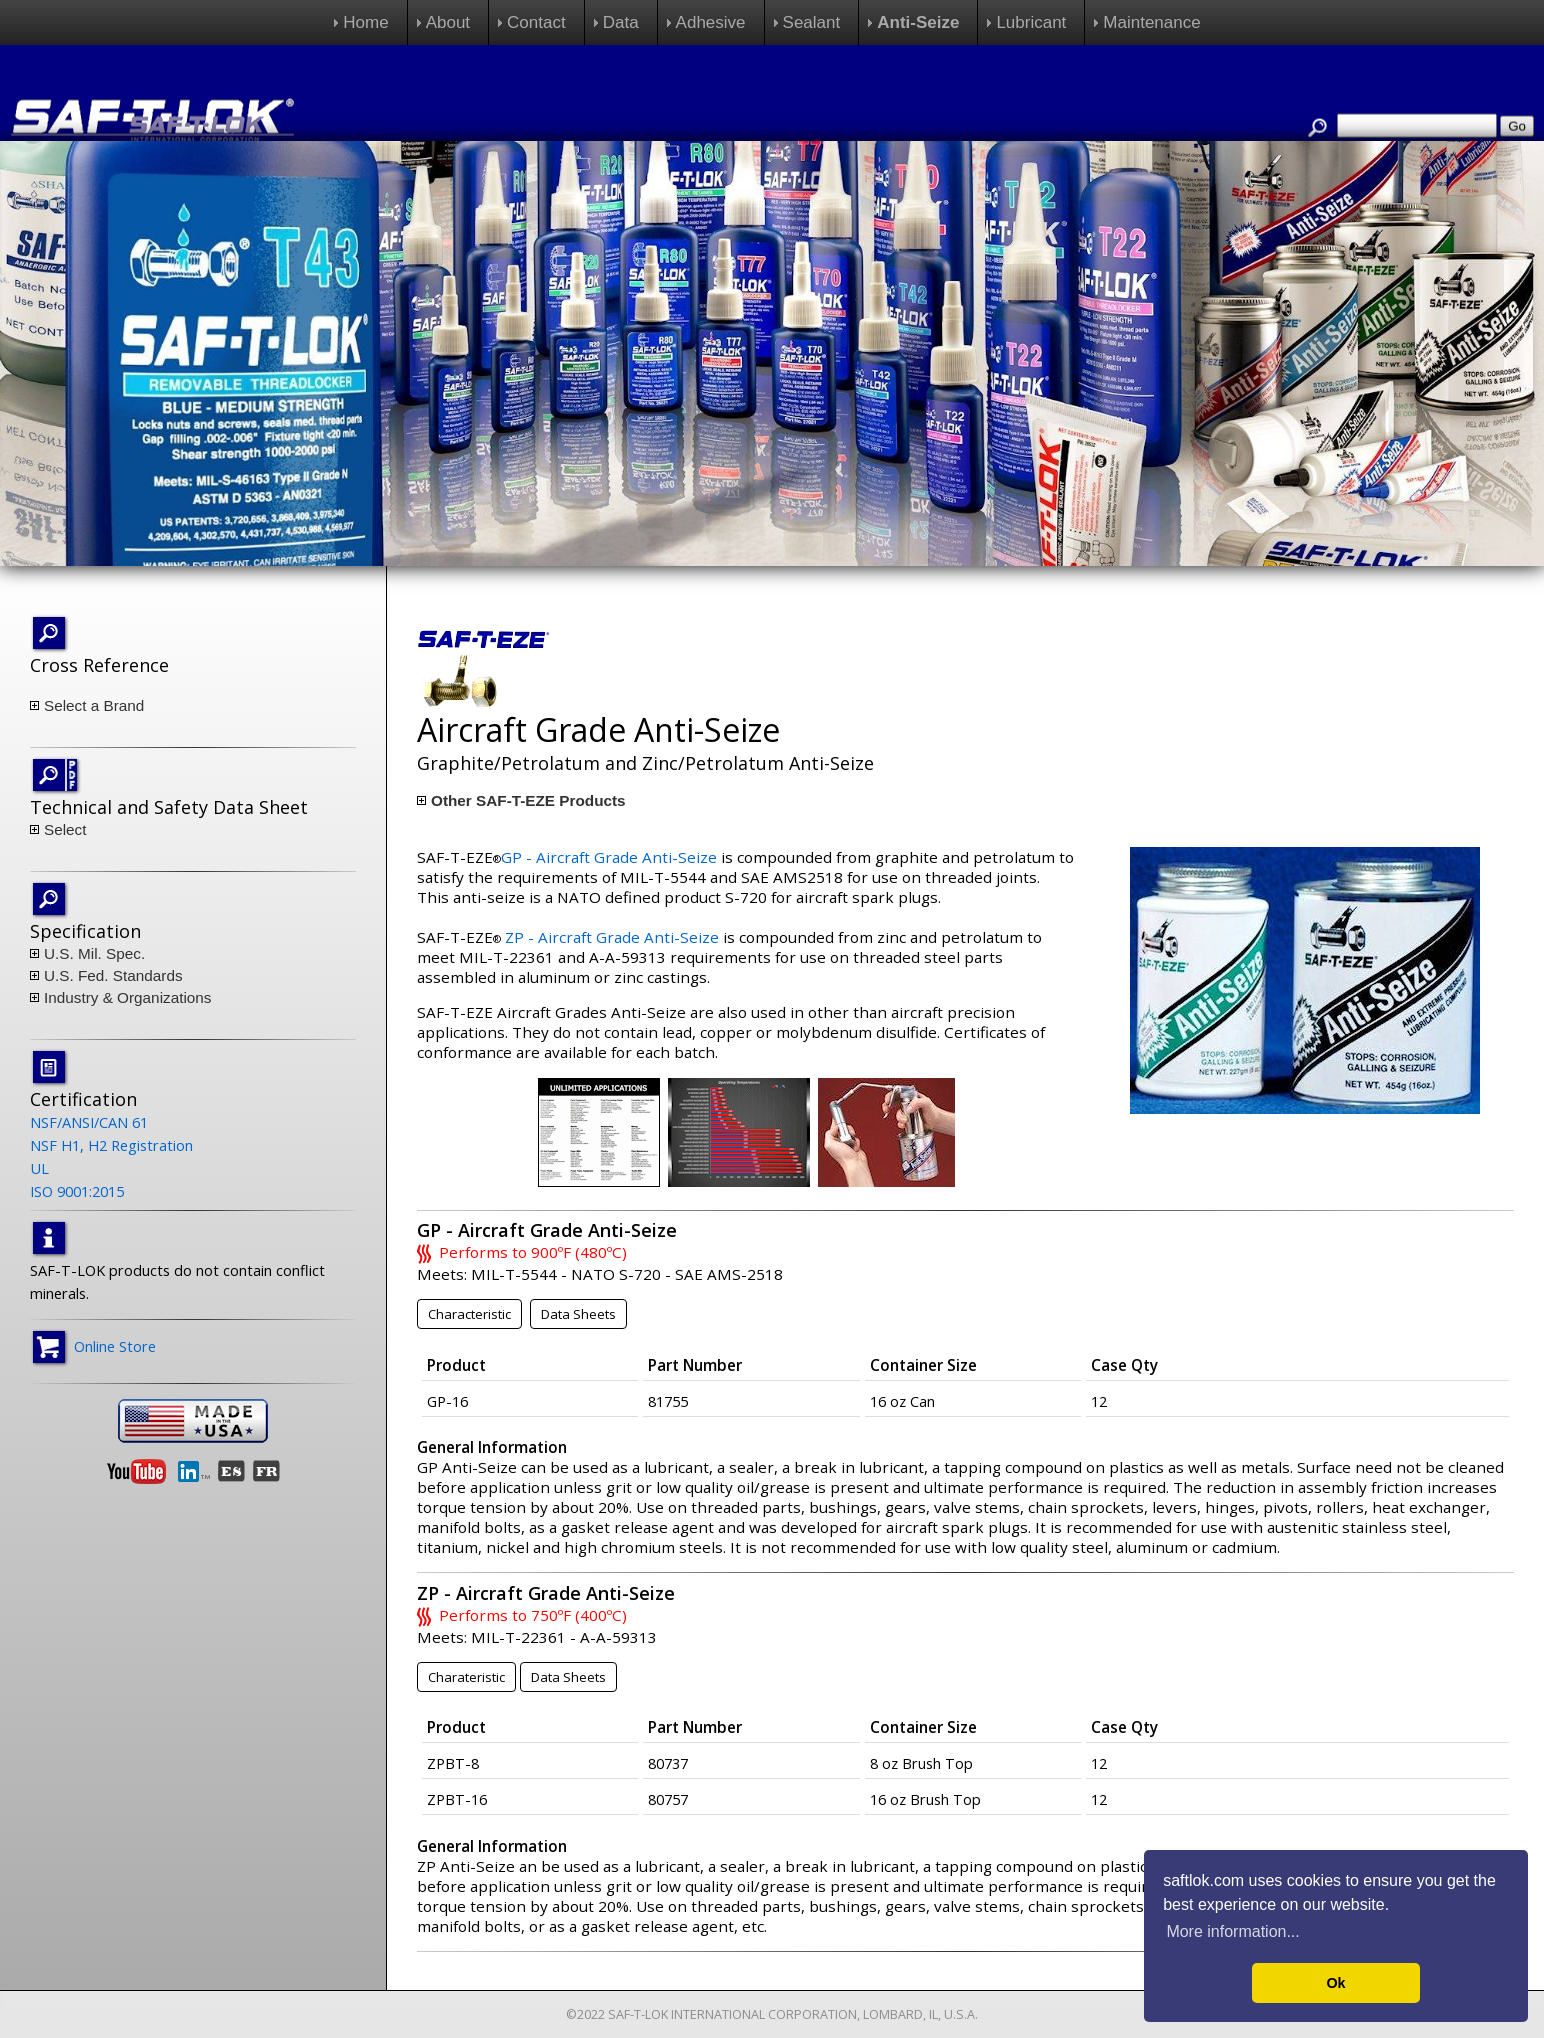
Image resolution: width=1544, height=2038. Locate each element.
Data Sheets (578, 1314)
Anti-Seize (918, 22)
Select (65, 829)
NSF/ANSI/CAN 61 (89, 1122)
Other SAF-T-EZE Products (528, 800)
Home (365, 22)
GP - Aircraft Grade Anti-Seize (609, 857)
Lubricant (1031, 22)
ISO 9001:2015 (77, 1191)
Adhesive (711, 22)
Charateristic (466, 1677)
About (448, 22)
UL (39, 1168)
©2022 (585, 2014)
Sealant (812, 22)
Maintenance (1151, 22)
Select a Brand (94, 705)
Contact (536, 22)
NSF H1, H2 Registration (111, 1145)
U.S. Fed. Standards (113, 975)
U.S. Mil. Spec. (94, 953)
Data (621, 22)
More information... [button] (1232, 1931)
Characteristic (469, 1314)
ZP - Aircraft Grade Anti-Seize (612, 937)
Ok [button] (1335, 1983)
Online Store (115, 1346)
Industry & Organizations (128, 997)
